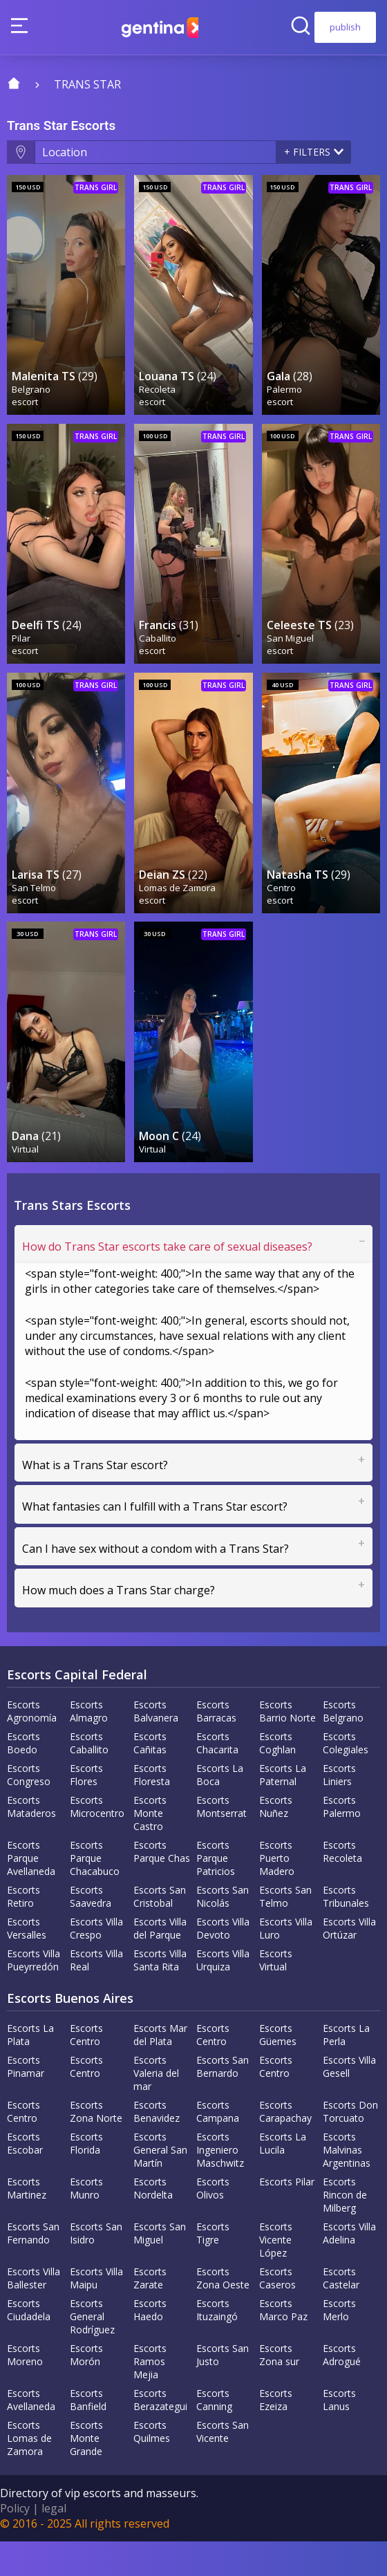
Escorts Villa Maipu (96, 2312)
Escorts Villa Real (96, 1994)
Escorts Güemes (277, 2069)
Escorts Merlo (339, 2344)
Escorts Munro (86, 2223)
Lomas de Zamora (178, 912)
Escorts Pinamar (25, 2101)
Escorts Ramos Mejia (150, 2396)
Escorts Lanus (339, 2434)
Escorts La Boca (219, 1809)
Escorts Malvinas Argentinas (346, 2184)
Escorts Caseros (277, 2312)
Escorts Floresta (151, 1809)
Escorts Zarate (150, 2312)
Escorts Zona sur (279, 2389)
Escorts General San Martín (160, 2184)
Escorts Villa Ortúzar (349, 1963)
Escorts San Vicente (222, 2466)
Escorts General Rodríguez (92, 2351)
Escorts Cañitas (150, 1777)
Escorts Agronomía (32, 1746)
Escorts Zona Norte (96, 2146)
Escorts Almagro (89, 1746)
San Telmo (34, 912)
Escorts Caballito (89, 1777)
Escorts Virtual (275, 1994)
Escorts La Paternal (282, 1809)
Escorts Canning (214, 2434)
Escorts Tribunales (346, 1931)
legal (53, 2542)
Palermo (285, 397)
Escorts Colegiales (345, 1777)
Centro (281, 912)
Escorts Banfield (88, 2434)
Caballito (158, 654)
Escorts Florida (86, 2178)
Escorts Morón (86, 2389)
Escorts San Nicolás (222, 1931)
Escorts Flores (86, 1809)
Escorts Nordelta (153, 2223)
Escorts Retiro (23, 1931)
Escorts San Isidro (96, 2268)
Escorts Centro (86, 2069)
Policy (15, 2542)
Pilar (21, 654)
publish (345, 27)
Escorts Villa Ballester (33, 2312)
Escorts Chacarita (217, 1777)
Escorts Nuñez (275, 1841)
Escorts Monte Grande (86, 2472)
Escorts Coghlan (277, 1777)
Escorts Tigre (212, 2268)
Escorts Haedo (150, 2344)
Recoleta (158, 397)
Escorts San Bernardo (222, 2101)
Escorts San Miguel (159, 2268)
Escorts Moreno (25, 2389)
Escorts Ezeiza (275, 2434)
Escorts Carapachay (285, 2146)
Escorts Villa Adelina (349, 2268)
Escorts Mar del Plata (160, 2069)
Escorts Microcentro (97, 1841)
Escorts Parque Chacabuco (95, 1892)
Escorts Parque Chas (161, 1886)
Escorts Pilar (286, 2216)
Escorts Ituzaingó (217, 2344)
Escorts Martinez (26, 2223)
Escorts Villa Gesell (349, 2101)
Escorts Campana (217, 2146)
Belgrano (31, 397)
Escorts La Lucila (282, 2178)
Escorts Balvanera (155, 1746)
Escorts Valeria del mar (156, 2107)
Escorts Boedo (23, 1777)
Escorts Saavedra (90, 1931)
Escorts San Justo (222, 2389)
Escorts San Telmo (285, 1931)
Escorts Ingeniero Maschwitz (220, 2184)
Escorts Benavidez (156, 2146)
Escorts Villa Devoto (222, 1963)
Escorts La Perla (346, 2069)
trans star (87, 84)
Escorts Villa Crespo (96, 1963)
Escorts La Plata (30, 2069)
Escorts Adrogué (342, 2389)
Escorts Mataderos (31, 1841)
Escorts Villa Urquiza (222, 1994)
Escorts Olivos (212, 2223)
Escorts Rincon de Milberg (345, 2229)
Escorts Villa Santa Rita (160, 1994)
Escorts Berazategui (160, 2434)
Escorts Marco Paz (283, 2344)
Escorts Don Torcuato (350, 2146)
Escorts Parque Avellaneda (31, 1892)
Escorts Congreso (28, 1809)
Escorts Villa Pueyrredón (33, 1994)
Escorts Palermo (342, 1841)
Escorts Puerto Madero (276, 1892)
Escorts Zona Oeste (222, 2312)
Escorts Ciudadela (28, 2344)
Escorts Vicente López (275, 2274)
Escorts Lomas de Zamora (29, 2472)
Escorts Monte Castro (150, 1847)
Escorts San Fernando (33, 2268)
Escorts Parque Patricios (215, 1892)
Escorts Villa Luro (285, 1963)
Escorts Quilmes (151, 2466)
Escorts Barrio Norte (287, 1746)
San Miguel (290, 654)
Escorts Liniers (339, 1809)
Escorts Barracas (216, 1746)
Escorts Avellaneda (31, 2434)
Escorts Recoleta (342, 1886)
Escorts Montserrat (221, 1841)
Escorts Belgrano (343, 1746)
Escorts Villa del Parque (160, 1963)
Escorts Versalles (26, 1963)
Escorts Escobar (25, 2178)
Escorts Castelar (341, 2312)
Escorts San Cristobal (159, 1931)
